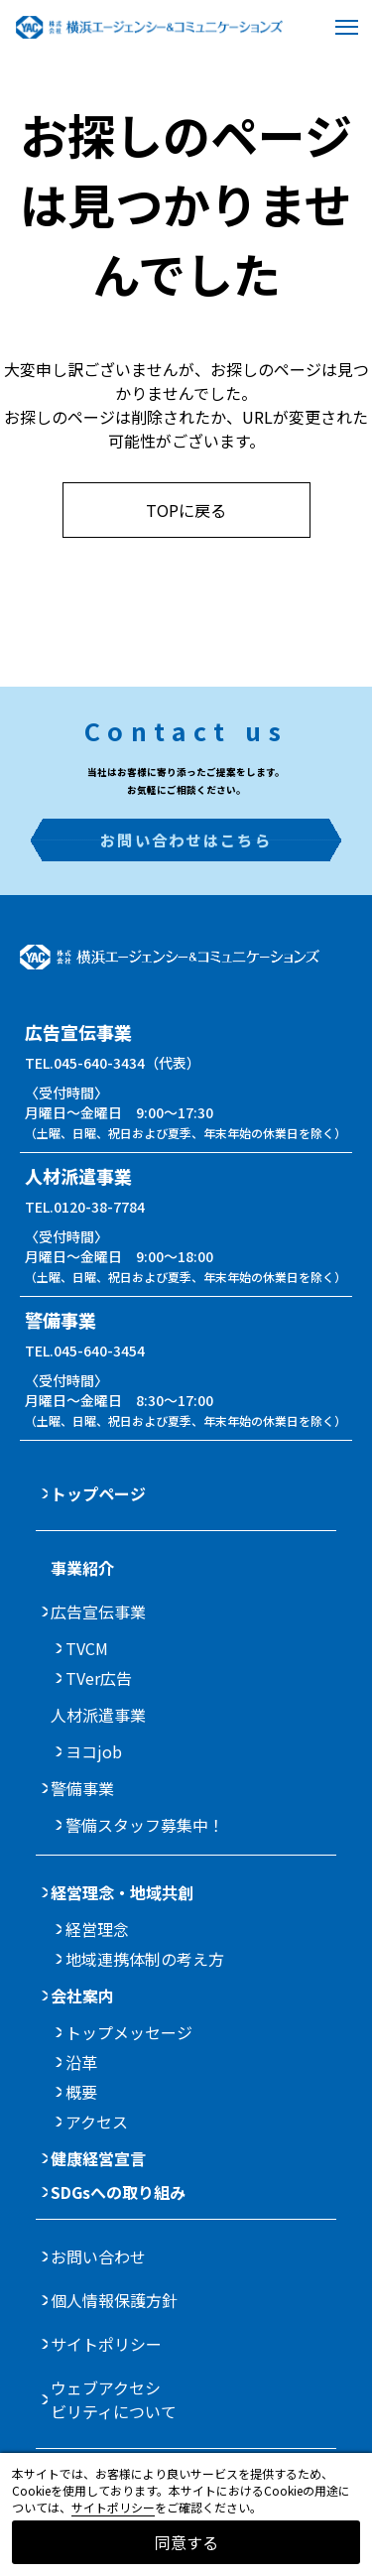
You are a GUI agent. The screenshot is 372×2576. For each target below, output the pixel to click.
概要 (81, 2092)
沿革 (81, 2062)
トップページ (98, 1493)
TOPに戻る (186, 510)
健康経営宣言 (98, 2158)
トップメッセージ (128, 2032)
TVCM (86, 1648)
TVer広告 (98, 1678)
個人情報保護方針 (114, 2300)
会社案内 (82, 1995)
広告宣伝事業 (98, 1611)
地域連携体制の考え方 (144, 1959)
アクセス (96, 2121)
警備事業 (82, 1788)
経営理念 (97, 1929)
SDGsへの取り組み (118, 2192)
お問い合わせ (98, 2256)
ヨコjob (93, 1751)
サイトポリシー (106, 2344)
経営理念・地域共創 (122, 1892)
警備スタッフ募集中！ (144, 1825)
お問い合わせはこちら (186, 839)
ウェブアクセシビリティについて (114, 2399)
